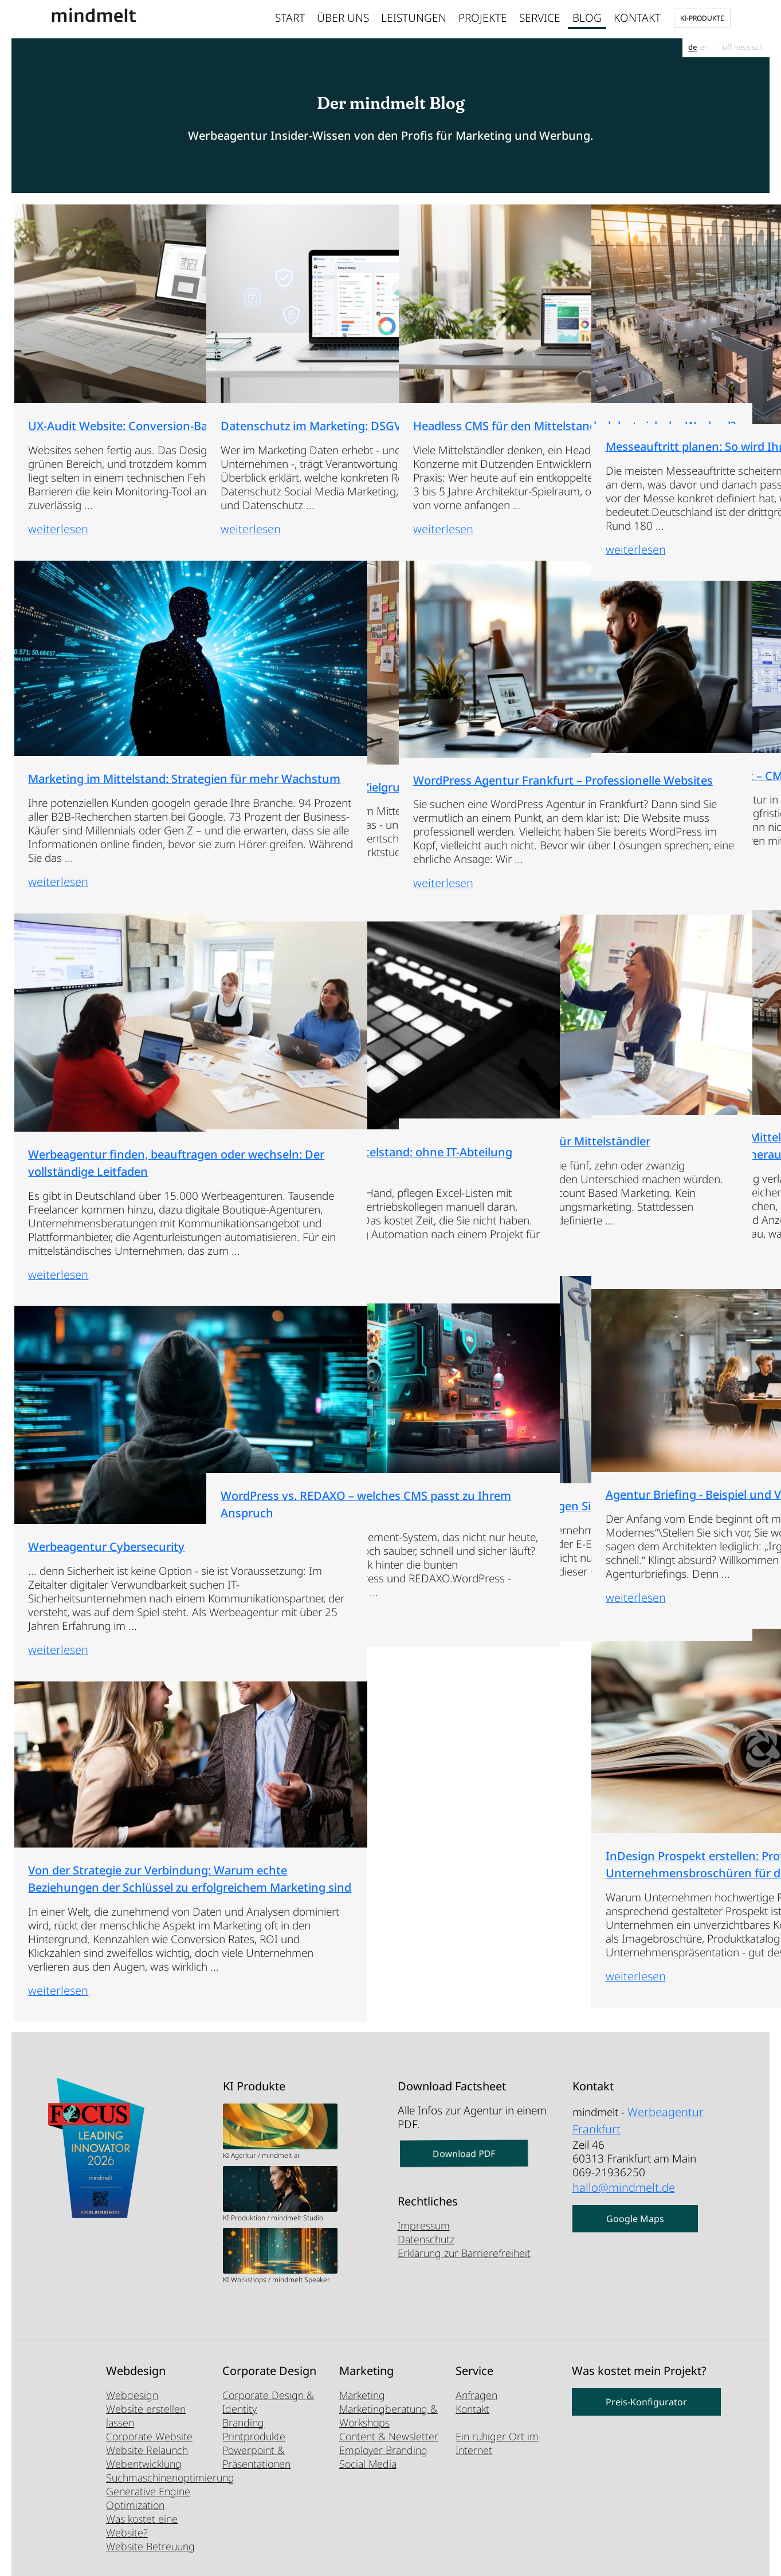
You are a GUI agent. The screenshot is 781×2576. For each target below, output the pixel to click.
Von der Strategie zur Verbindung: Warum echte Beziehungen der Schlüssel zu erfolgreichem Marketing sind (100, 1779)
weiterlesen (50, 520)
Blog (587, 17)
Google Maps (635, 2208)
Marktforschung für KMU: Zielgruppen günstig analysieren (281, 689)
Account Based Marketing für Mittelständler (483, 1036)
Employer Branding (383, 2450)
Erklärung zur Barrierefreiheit (464, 2253)
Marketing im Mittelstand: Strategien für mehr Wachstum (90, 692)
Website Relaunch (147, 2450)
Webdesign (132, 2395)
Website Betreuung (150, 2546)
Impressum (424, 2225)
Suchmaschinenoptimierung (170, 2477)
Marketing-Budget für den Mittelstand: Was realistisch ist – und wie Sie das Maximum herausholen (678, 1047)
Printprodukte (253, 2436)
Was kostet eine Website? (142, 2525)
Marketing (362, 2395)
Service (539, 17)
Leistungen (413, 17)
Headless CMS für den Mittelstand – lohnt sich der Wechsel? (478, 338)
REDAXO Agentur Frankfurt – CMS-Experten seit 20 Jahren (674, 682)
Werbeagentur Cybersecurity (98, 1435)
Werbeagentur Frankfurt (634, 2117)
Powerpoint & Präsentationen (256, 2457)
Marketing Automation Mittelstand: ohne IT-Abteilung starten (274, 1054)
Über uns (343, 17)
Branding (243, 2422)
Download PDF (463, 2154)
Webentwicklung (144, 2464)
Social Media (368, 2464)
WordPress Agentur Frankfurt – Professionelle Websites (484, 685)
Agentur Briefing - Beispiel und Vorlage (668, 1400)
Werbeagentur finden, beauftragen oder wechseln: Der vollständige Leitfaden (96, 1056)
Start (290, 17)
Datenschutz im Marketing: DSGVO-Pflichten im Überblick (293, 331)
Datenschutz (426, 2239)
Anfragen (476, 2395)
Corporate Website (149, 2436)
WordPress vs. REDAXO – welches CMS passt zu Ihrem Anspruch (288, 1408)
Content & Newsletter (388, 2436)
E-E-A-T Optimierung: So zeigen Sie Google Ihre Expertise (469, 1408)
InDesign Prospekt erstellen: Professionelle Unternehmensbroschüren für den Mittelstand (678, 1765)
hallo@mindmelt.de (619, 2179)
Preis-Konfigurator (646, 2402)
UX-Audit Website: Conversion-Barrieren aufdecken (79, 338)
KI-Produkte (702, 18)
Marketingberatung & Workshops (388, 2415)
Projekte (482, 17)
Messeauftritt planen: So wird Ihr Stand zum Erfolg (676, 342)
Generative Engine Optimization (148, 2498)
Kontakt (637, 17)
